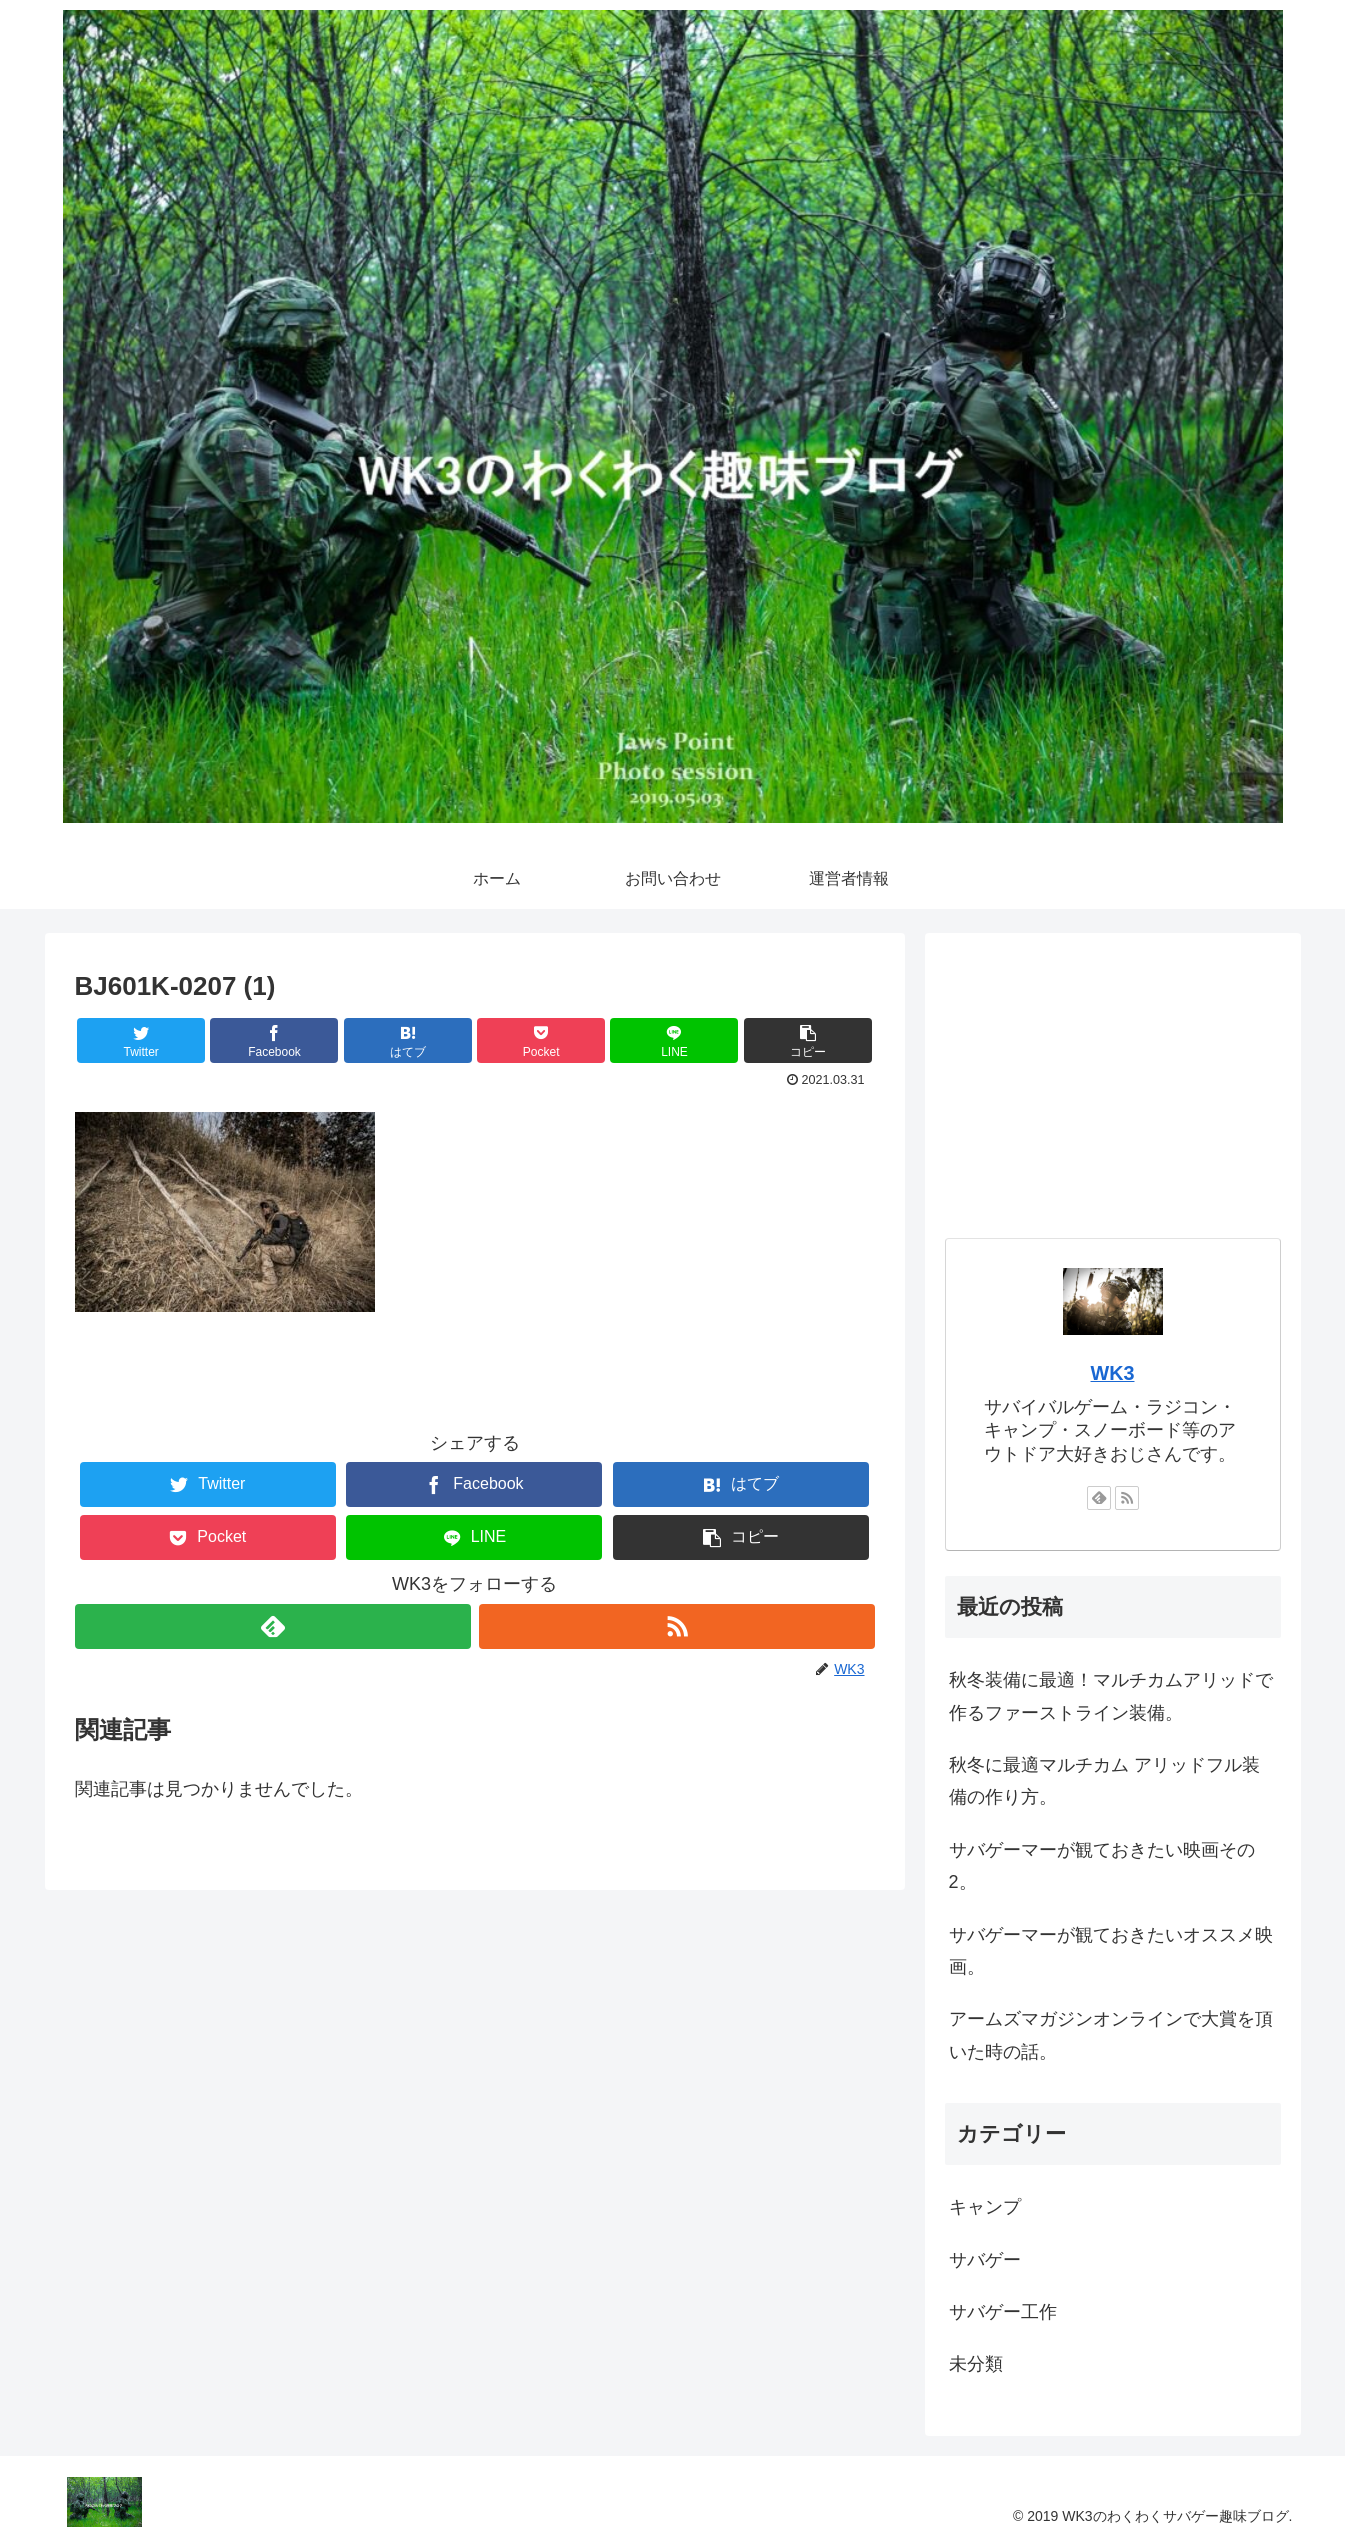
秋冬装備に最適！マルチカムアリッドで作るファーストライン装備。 (1111, 1696)
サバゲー (985, 2260)
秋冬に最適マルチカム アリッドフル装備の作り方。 (1104, 1781)
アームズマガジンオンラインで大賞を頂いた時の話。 (1111, 2035)
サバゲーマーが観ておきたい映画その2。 (1102, 1866)
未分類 (976, 2364)
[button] (808, 1040)
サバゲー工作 (1003, 2312)
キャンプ (985, 2207)
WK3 (1113, 1373)
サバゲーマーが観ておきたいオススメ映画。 (1111, 1951)
